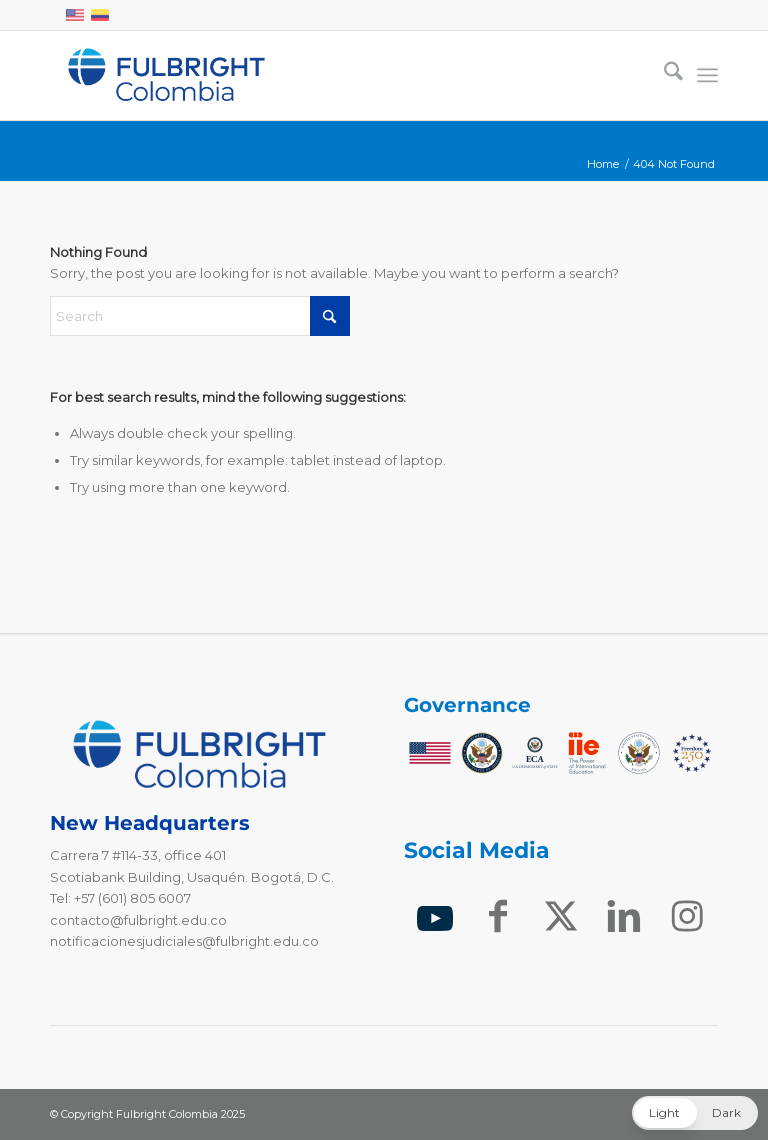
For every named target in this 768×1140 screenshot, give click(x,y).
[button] (695, 1113)
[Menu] (707, 75)
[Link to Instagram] (686, 917)
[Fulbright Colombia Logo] (166, 75)
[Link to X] (561, 917)
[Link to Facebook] (498, 917)
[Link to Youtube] (435, 918)
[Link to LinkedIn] (623, 917)
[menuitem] (663, 75)
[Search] (663, 75)
